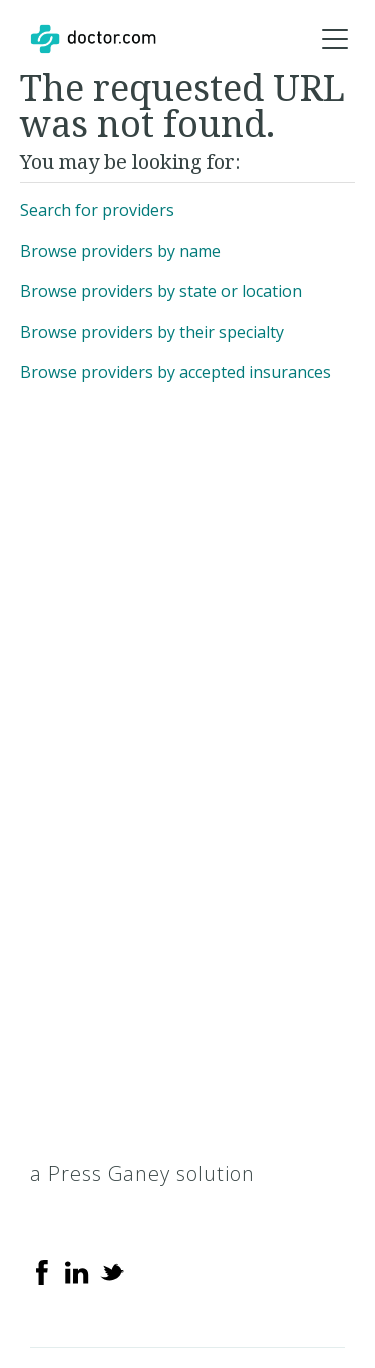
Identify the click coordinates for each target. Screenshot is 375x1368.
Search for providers (97, 210)
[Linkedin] (77, 1271)
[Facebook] (42, 1271)
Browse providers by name (120, 251)
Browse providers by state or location (161, 291)
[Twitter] (112, 1271)
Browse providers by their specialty (152, 332)
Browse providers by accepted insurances (175, 372)
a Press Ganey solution (142, 1173)
